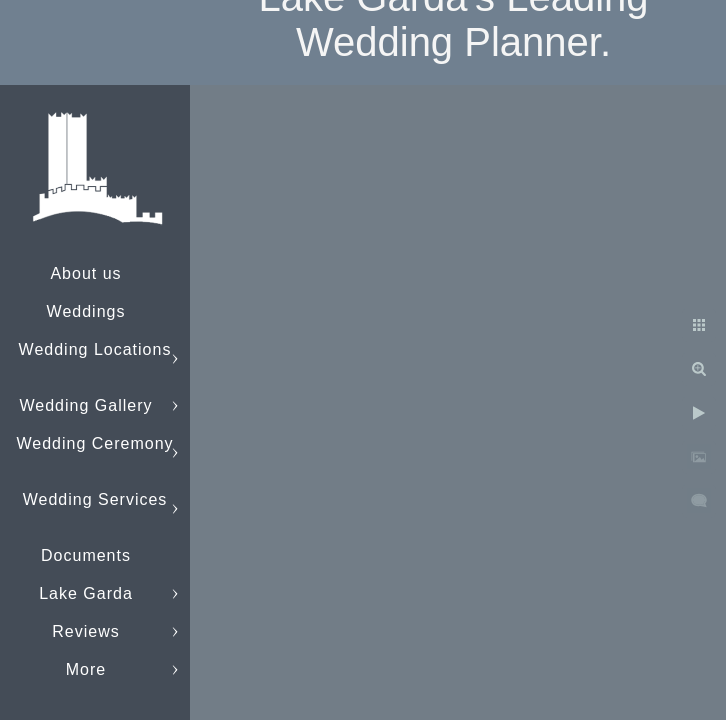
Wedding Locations (95, 349)
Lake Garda (86, 593)
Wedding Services (95, 499)
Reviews (85, 631)
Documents (86, 555)
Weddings (86, 311)
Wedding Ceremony (94, 443)
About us (85, 273)
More (86, 669)
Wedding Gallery (86, 405)
